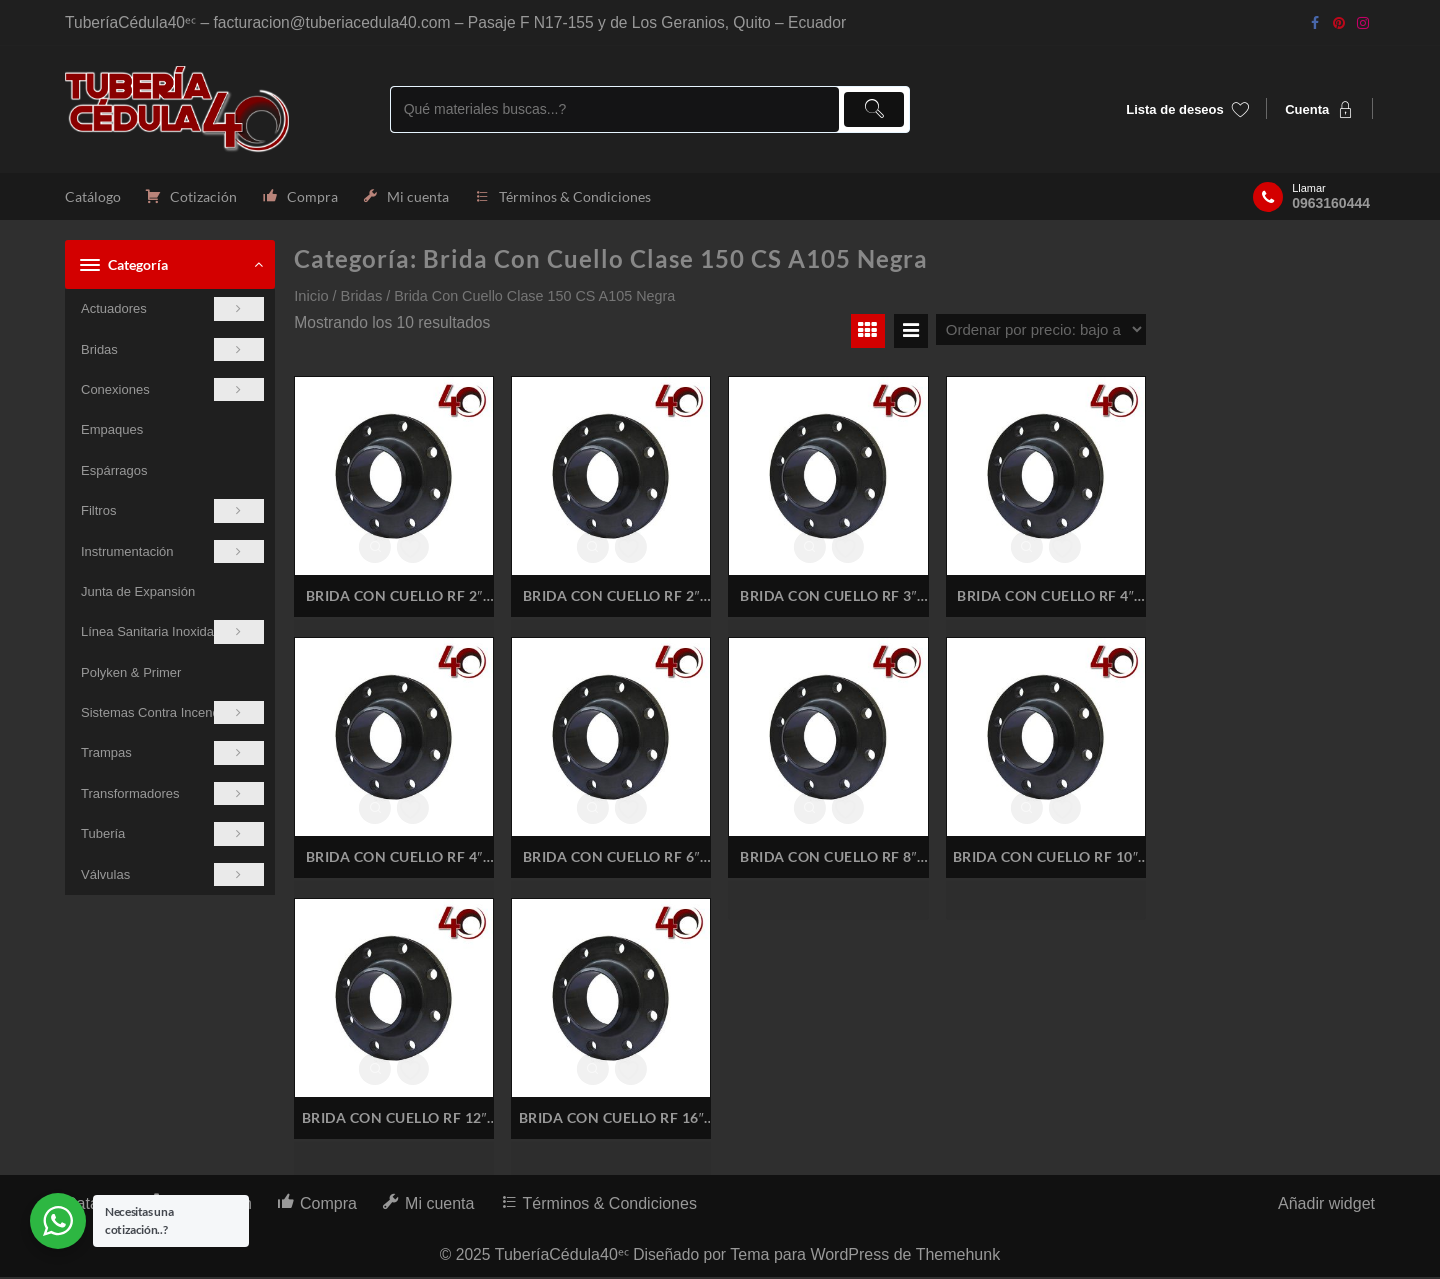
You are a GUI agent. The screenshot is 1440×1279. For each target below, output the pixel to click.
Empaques (112, 431)
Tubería (172, 835)
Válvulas (172, 876)
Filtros (172, 512)
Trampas (172, 754)
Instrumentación (172, 552)
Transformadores (172, 795)
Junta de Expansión (138, 593)
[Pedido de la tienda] (1041, 331)
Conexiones (172, 391)
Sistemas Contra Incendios (172, 714)
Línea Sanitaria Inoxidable (172, 633)
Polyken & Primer (131, 674)
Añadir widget (1326, 1205)
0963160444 (1331, 204)
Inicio (311, 298)
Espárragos (114, 472)
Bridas (172, 350)
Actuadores (172, 310)
